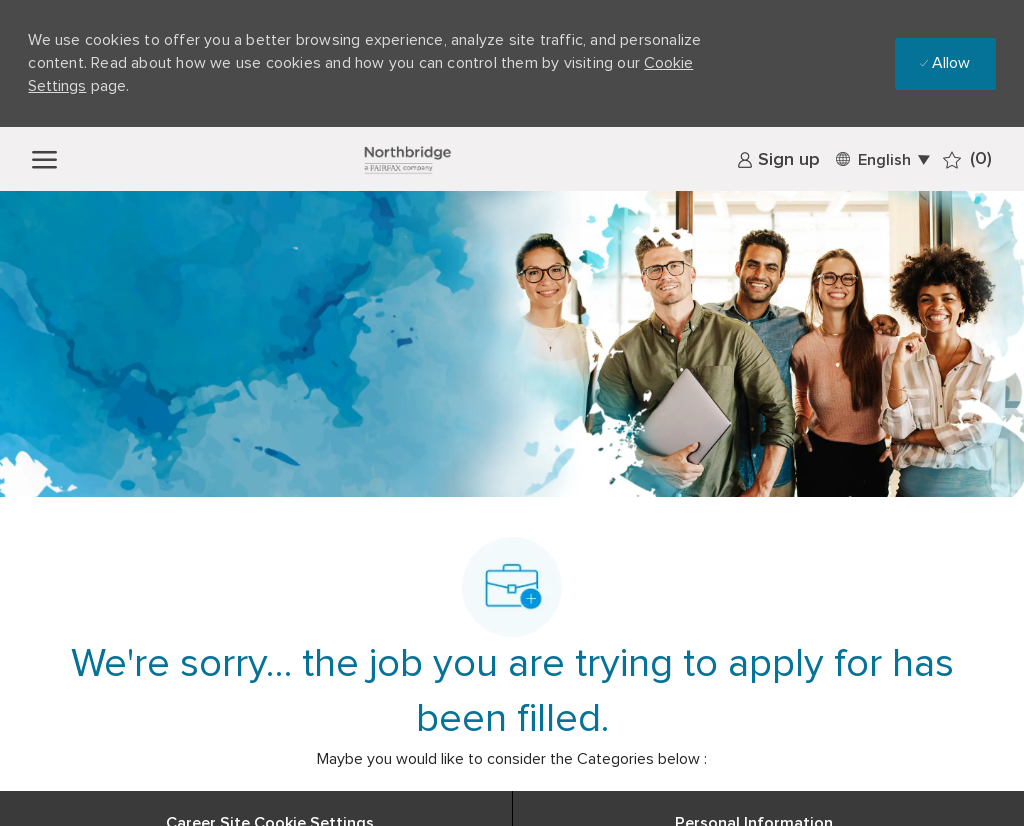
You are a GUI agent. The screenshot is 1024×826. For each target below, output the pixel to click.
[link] (778, 160)
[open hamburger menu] (44, 158)
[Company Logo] (407, 159)
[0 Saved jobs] (967, 159)
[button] (881, 158)
